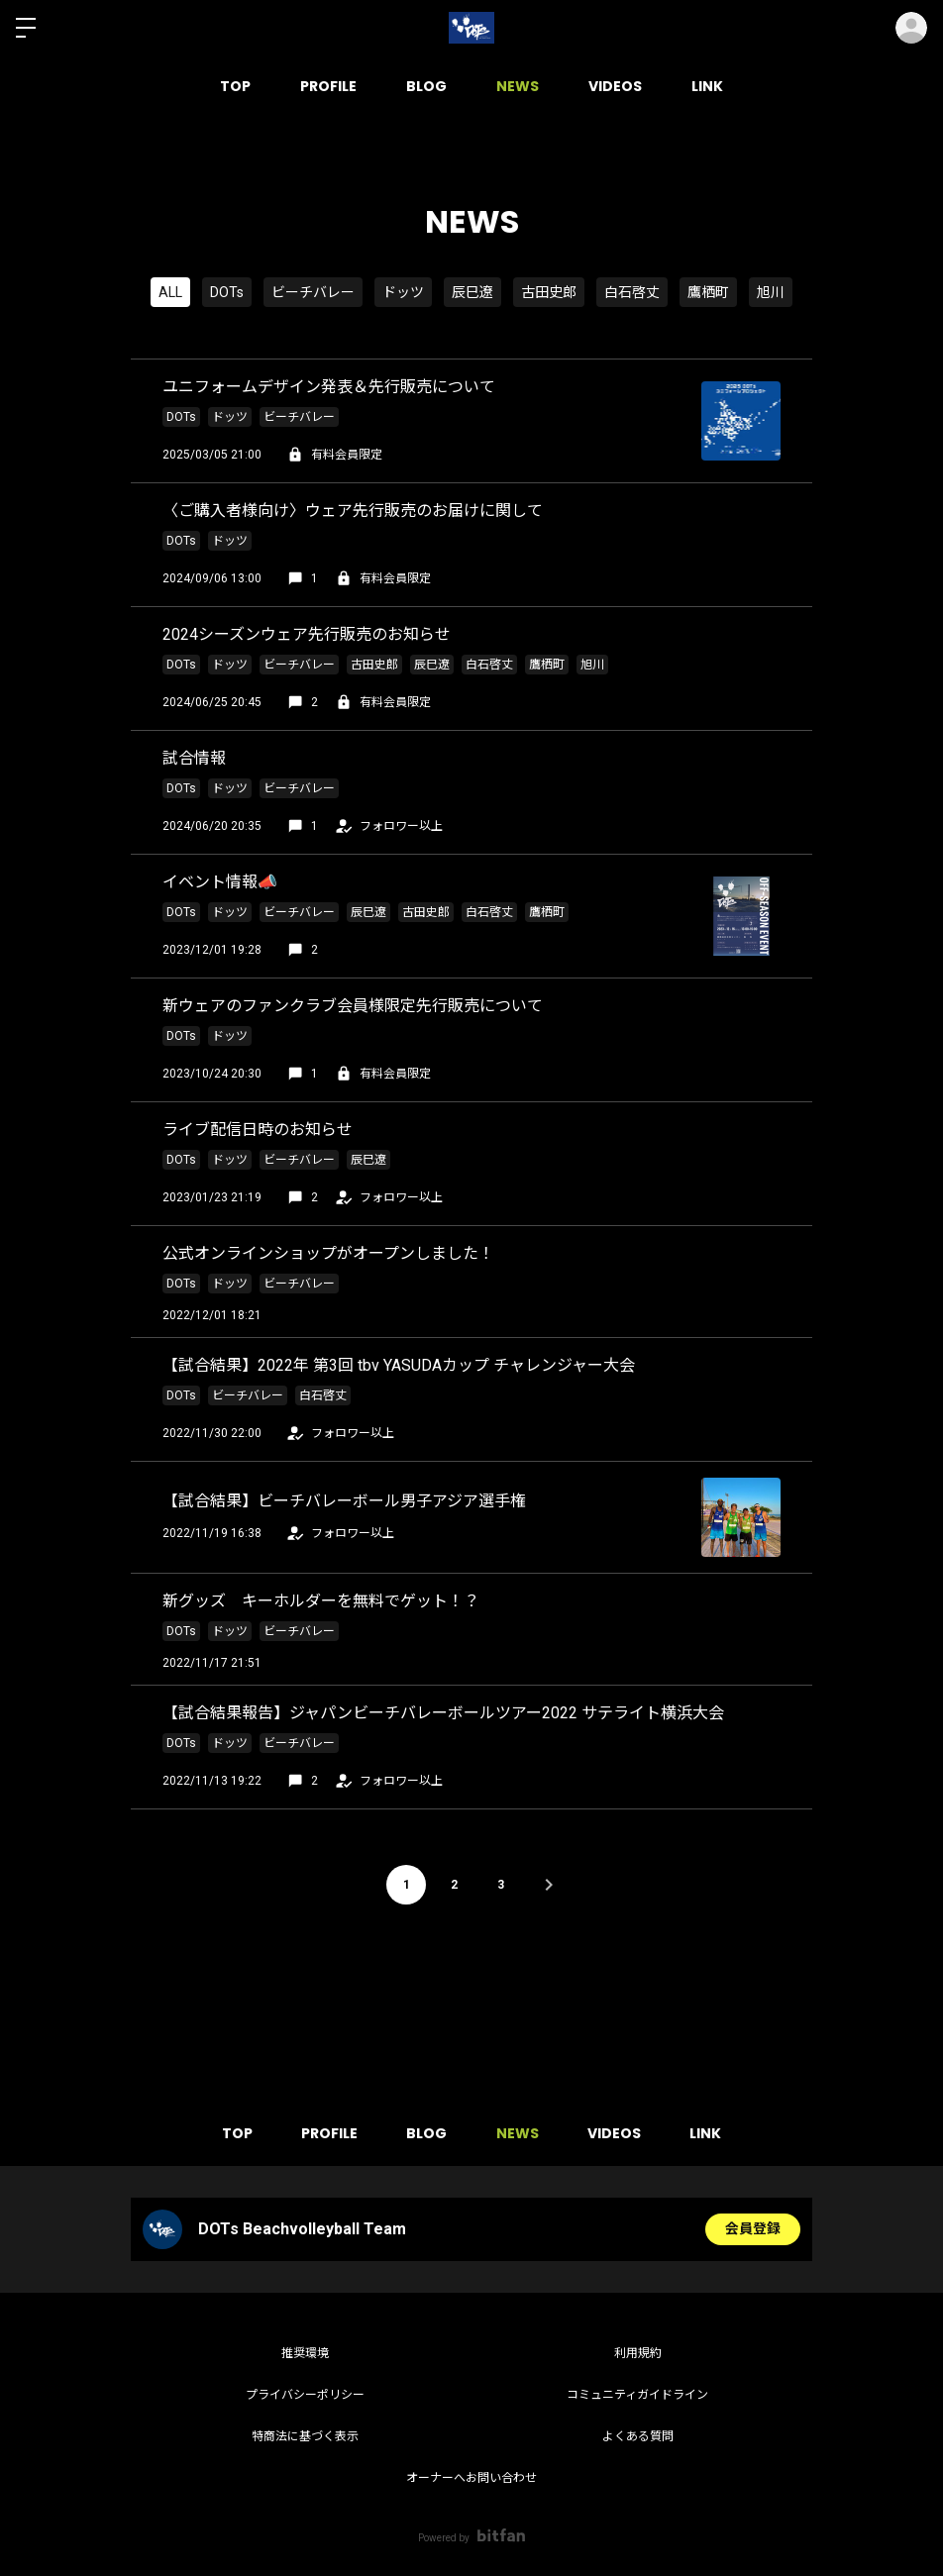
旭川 (771, 292)
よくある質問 (638, 2436)
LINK (707, 86)
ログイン (911, 28)
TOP (235, 86)
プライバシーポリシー (305, 2395)
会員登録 (753, 2229)
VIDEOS (615, 86)
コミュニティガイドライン (637, 2395)
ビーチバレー (313, 292)
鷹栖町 (708, 292)
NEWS (517, 86)
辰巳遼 (472, 292)
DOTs (227, 292)
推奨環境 (305, 2353)
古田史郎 (548, 292)
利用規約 (638, 2353)
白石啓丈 (632, 292)
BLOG (426, 86)
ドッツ (403, 292)
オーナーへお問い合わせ (471, 2478)
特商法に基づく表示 (305, 2436)
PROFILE (328, 86)
